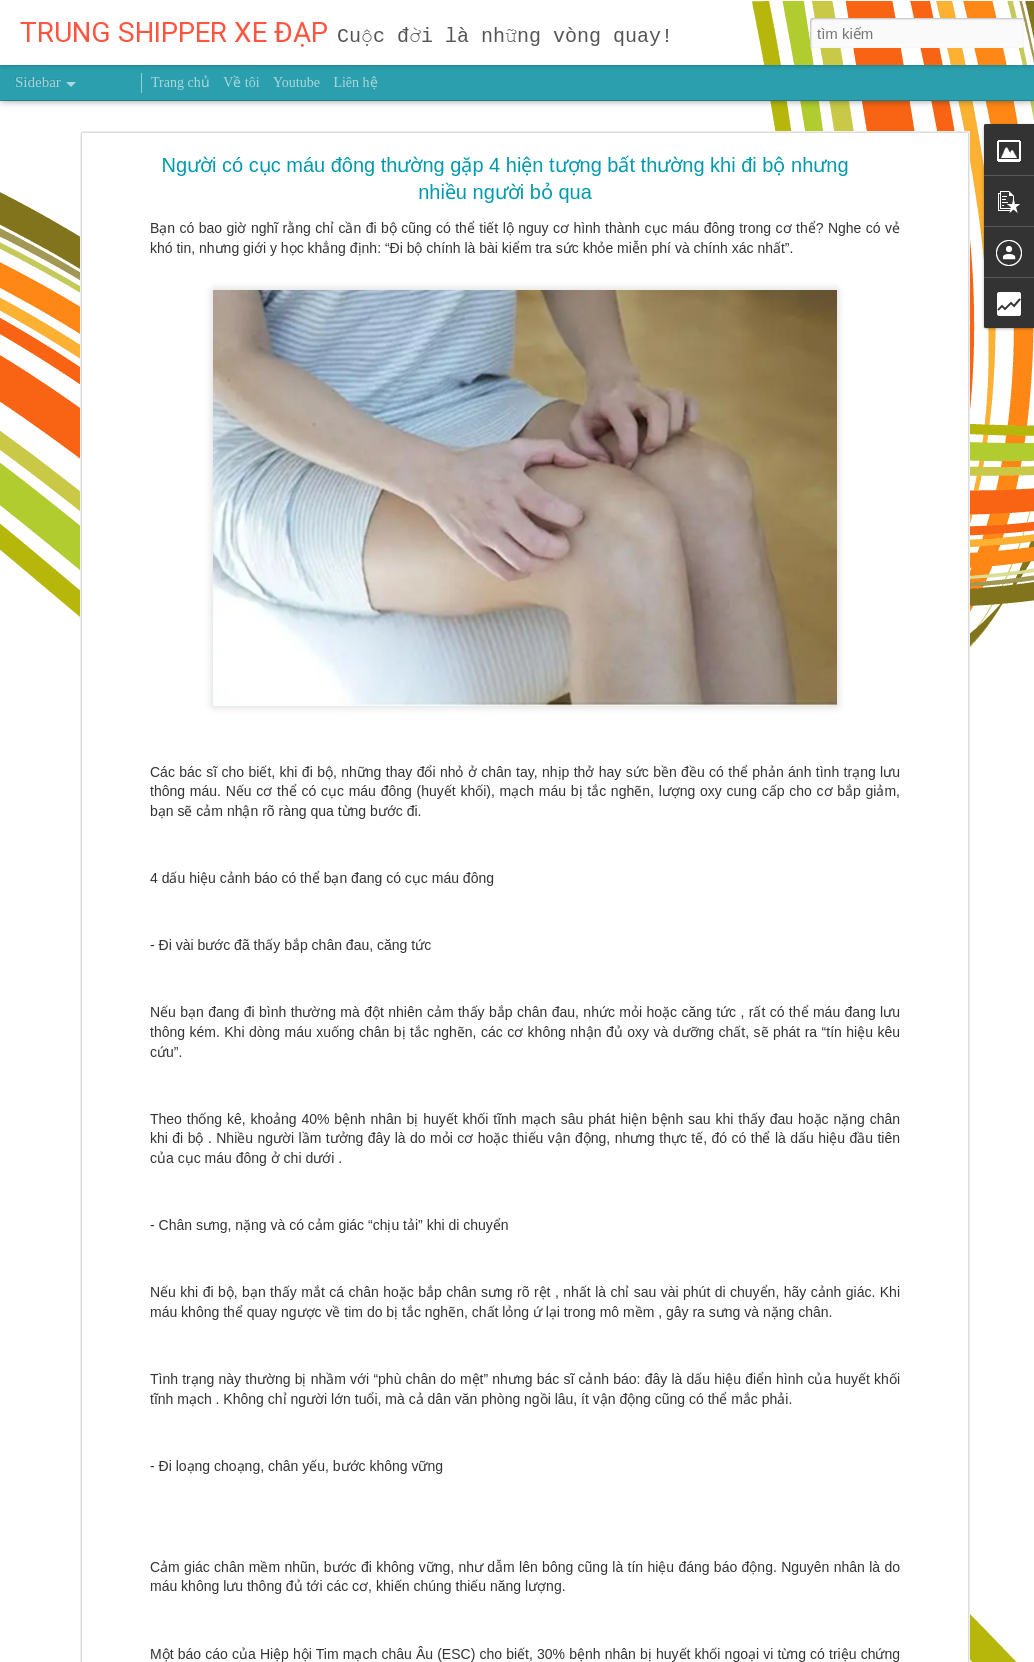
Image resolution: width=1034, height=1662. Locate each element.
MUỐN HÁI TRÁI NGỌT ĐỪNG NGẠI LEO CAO (177, 1607)
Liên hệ (355, 82)
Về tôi (241, 82)
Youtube (296, 82)
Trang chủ (180, 82)
